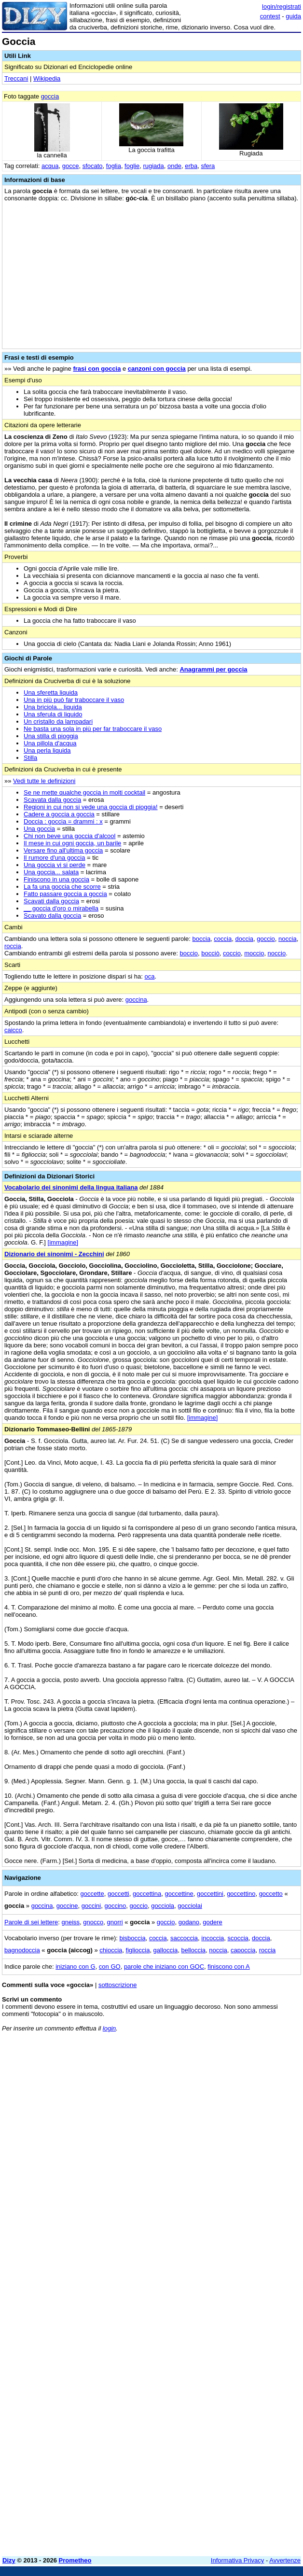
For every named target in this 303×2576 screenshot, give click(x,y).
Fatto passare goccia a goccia (65, 893)
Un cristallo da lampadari (58, 721)
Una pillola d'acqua (50, 743)
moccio (254, 953)
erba (191, 165)
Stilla (30, 757)
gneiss (71, 1922)
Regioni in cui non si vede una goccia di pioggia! (91, 807)
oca (150, 976)
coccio (232, 953)
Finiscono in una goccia (56, 879)
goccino (115, 1905)
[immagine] (63, 1242)
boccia (202, 938)
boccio (188, 953)
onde (174, 165)
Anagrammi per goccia (213, 669)
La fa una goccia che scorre (62, 886)
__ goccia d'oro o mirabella (61, 908)
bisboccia (132, 1938)
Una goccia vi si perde (54, 864)
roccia (12, 946)
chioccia (110, 1950)
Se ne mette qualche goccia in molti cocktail (84, 792)
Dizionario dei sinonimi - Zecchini (54, 1254)
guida (293, 16)
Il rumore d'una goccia (54, 857)
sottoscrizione (117, 1984)
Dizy (8, 2560)
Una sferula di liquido (53, 714)
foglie (131, 165)
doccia (244, 938)
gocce (70, 165)
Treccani (16, 78)
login (109, 2028)
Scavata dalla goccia (52, 799)
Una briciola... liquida (53, 707)
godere (212, 1922)
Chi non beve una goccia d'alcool (69, 836)
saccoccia (184, 1938)
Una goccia (39, 828)
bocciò (210, 953)
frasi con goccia (97, 368)
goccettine (179, 1893)
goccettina (147, 1893)
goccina (136, 999)
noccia (287, 938)
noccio (277, 953)
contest (270, 16)
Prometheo (75, 2560)
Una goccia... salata (51, 872)
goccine (67, 1905)
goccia (50, 96)
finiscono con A (228, 1966)
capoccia (243, 1950)
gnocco (93, 1922)
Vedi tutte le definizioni (44, 780)
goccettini (210, 1893)
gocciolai (190, 1905)
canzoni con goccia (157, 368)
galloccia (165, 1950)
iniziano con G (75, 1966)
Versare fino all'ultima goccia (63, 850)
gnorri (115, 1922)
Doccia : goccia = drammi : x (63, 821)
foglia (113, 165)
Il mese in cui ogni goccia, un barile (72, 843)
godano (189, 1922)
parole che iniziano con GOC (164, 1966)
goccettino (241, 1893)
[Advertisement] (228, 2099)
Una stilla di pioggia (51, 736)
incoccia (212, 1938)
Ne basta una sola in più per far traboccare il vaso (93, 728)
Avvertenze (285, 2560)
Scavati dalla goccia (51, 901)
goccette (92, 1893)
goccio (266, 938)
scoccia (237, 1938)
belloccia (193, 1950)
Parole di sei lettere (31, 1922)
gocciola (162, 1905)
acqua (49, 165)
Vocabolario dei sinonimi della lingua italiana (71, 1187)
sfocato (93, 165)
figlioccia (138, 1950)
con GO (110, 1966)
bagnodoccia (22, 1950)
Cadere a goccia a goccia (59, 814)
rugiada (153, 165)
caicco (13, 1030)
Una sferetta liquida (51, 692)
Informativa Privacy (237, 2560)
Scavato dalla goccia (52, 915)
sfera (208, 165)
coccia (223, 938)
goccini (91, 1905)
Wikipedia (46, 78)
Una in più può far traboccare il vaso (74, 699)
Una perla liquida (47, 750)
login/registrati (281, 6)
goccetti (118, 1893)
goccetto (271, 1893)
